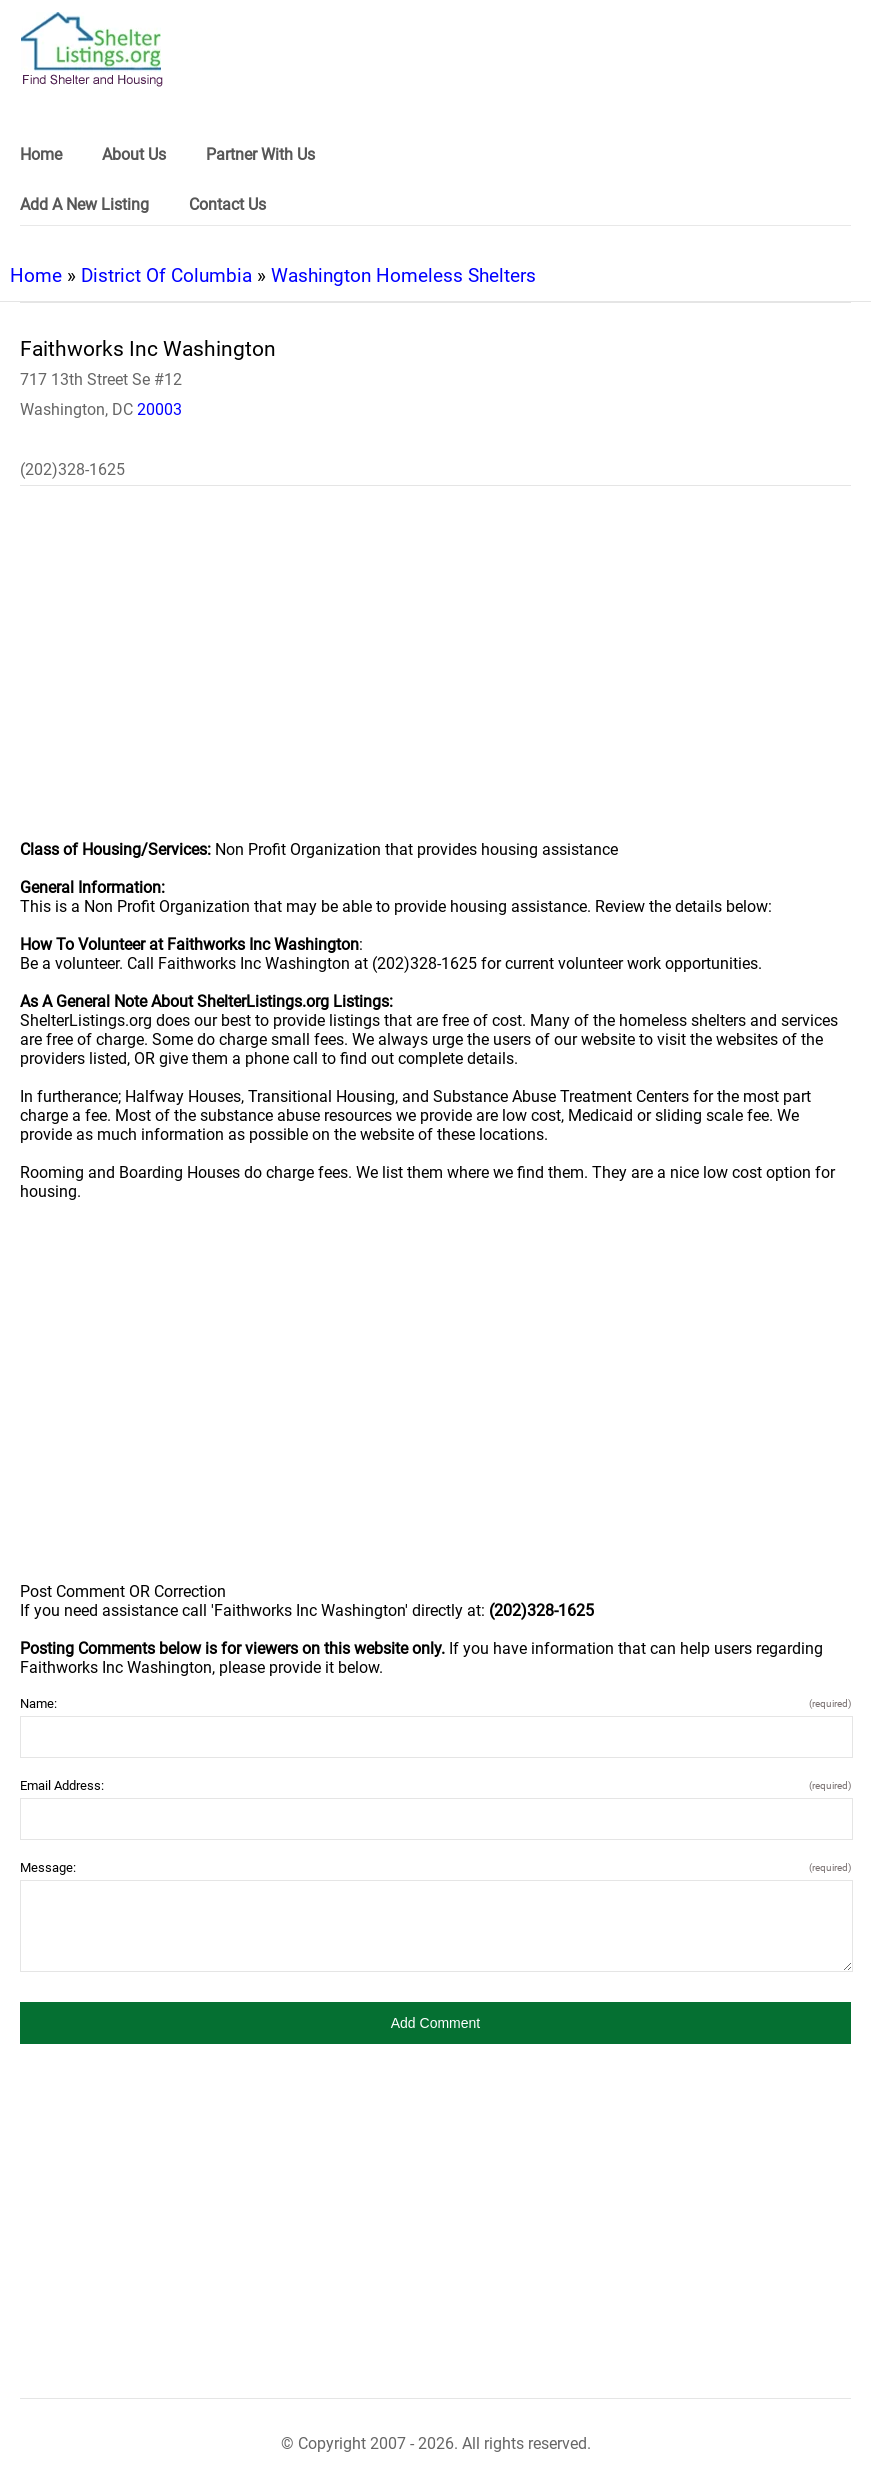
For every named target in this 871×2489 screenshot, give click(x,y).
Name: (435, 1703)
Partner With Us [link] (260, 154)
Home (36, 275)
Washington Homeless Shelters (403, 275)
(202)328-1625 (72, 469)
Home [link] (41, 154)
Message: (435, 1867)
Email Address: (435, 1785)
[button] (435, 2023)
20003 (159, 409)
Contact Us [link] (227, 204)
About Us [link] (134, 154)
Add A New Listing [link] (84, 204)
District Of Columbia (166, 275)
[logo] (92, 49)
